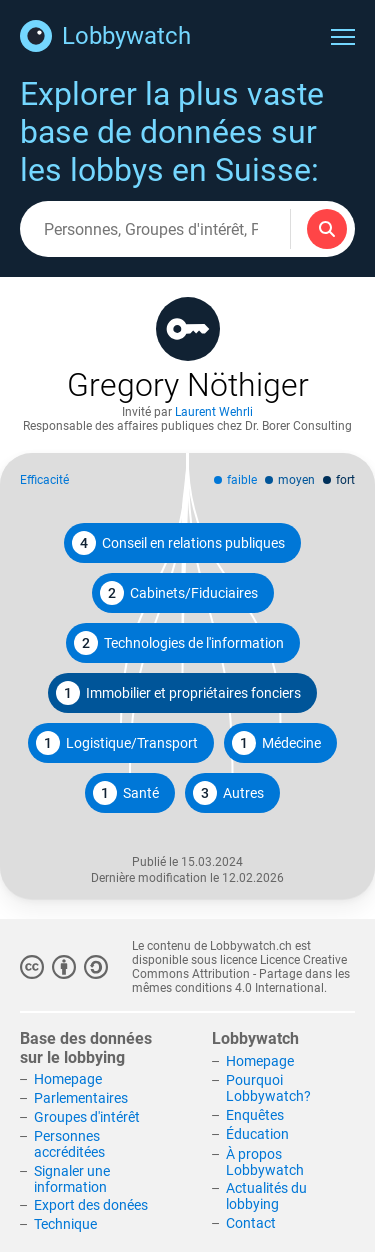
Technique (65, 1224)
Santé (126, 793)
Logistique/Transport (117, 743)
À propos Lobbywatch (265, 1162)
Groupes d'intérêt (87, 1117)
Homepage (68, 1079)
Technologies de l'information (179, 643)
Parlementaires (81, 1098)
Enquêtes (255, 1115)
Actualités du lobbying (266, 1196)
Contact (251, 1223)
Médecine (276, 743)
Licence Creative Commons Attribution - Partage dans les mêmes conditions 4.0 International (241, 974)
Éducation (257, 1134)
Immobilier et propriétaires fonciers (178, 693)
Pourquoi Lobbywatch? (268, 1088)
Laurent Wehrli (214, 412)
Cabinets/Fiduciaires (179, 593)
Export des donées (91, 1205)
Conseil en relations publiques (178, 543)
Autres (228, 793)
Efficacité (44, 480)
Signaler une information (72, 1179)
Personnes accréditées (69, 1144)
